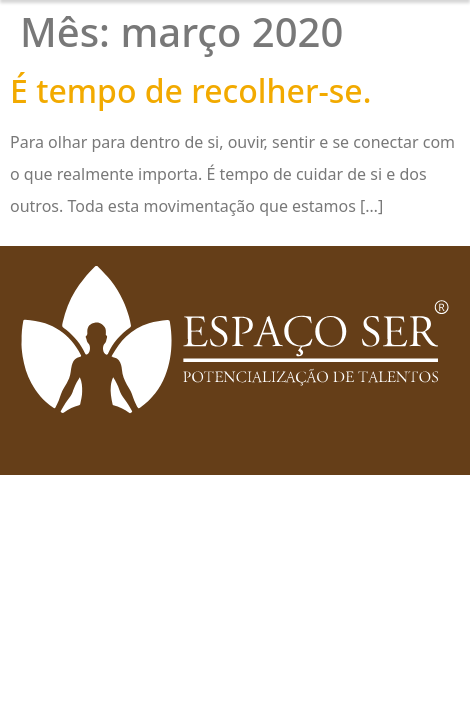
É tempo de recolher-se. (190, 90)
